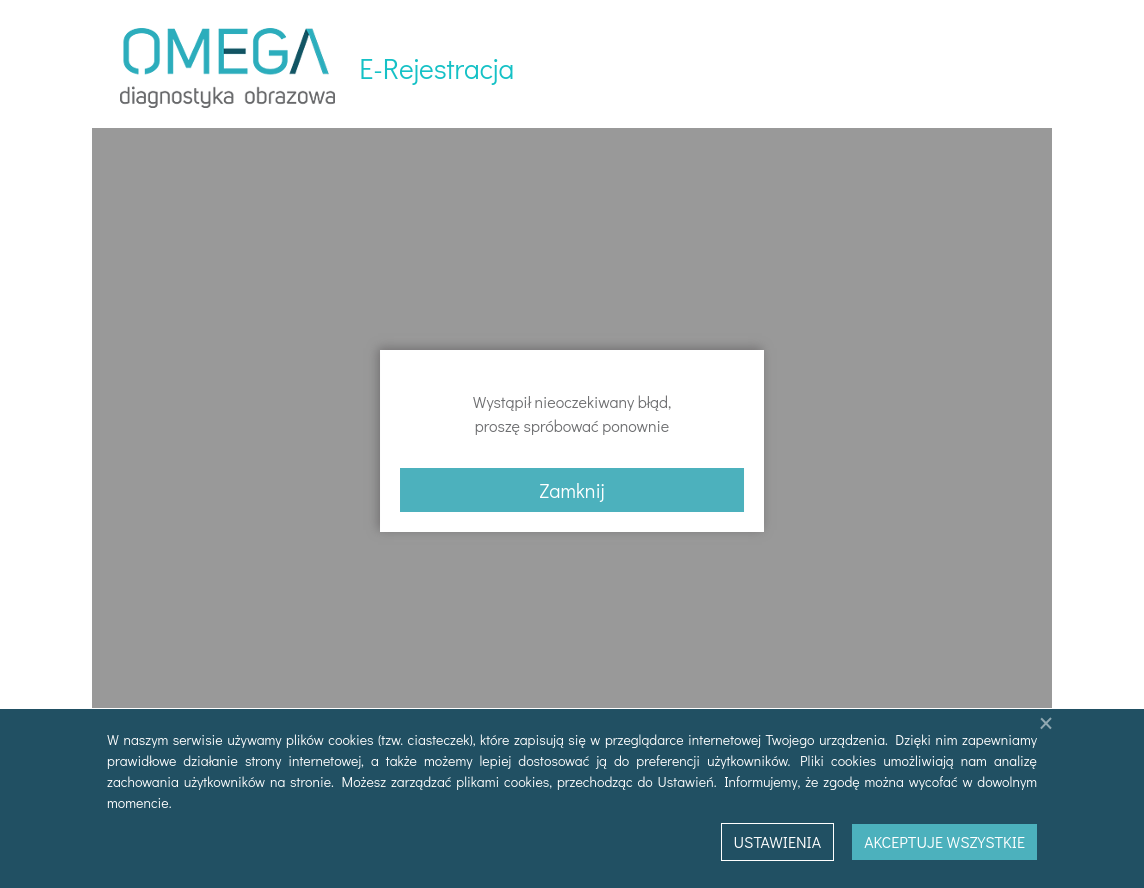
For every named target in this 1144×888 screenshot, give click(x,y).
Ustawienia (777, 841)
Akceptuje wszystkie (944, 841)
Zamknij (571, 490)
